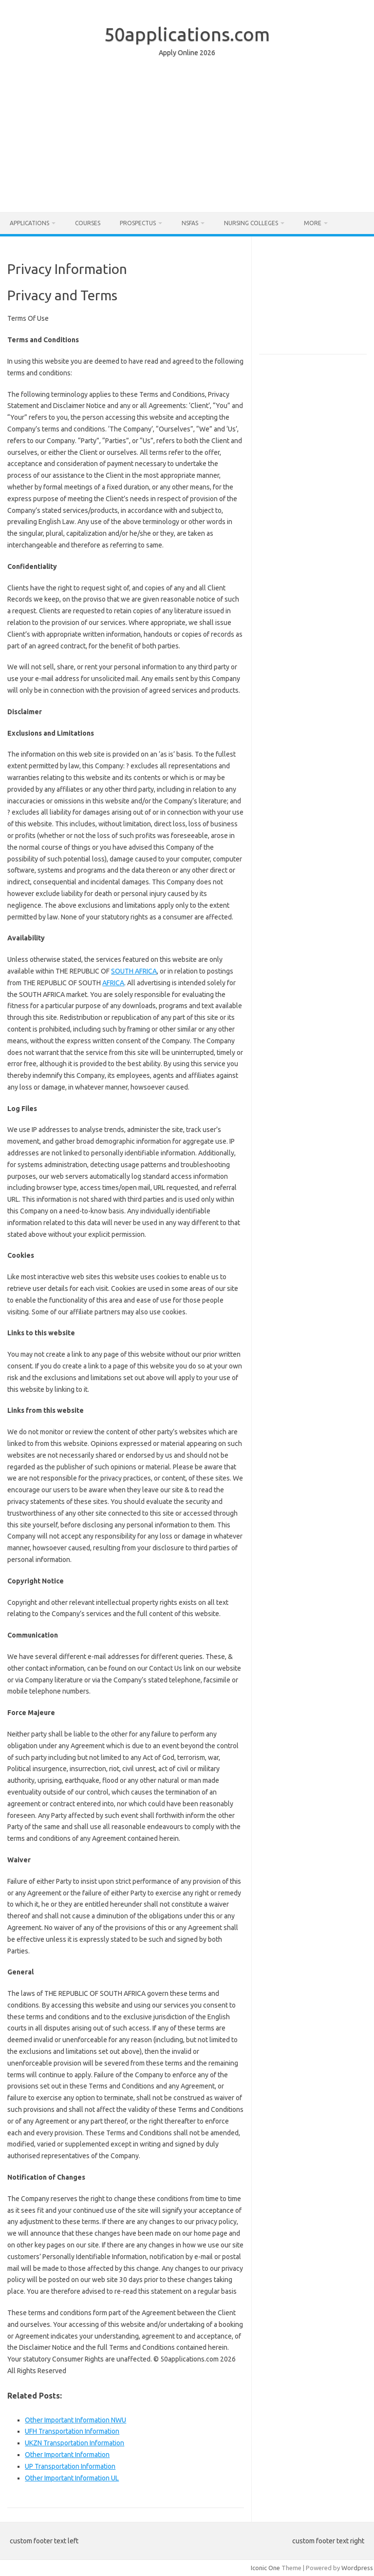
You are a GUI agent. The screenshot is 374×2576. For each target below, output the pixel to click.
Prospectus (138, 223)
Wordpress (357, 2567)
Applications (29, 223)
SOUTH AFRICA (134, 971)
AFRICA (113, 983)
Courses (87, 223)
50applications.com (187, 34)
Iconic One (265, 2567)
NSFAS (190, 223)
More (312, 223)
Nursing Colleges (251, 223)
